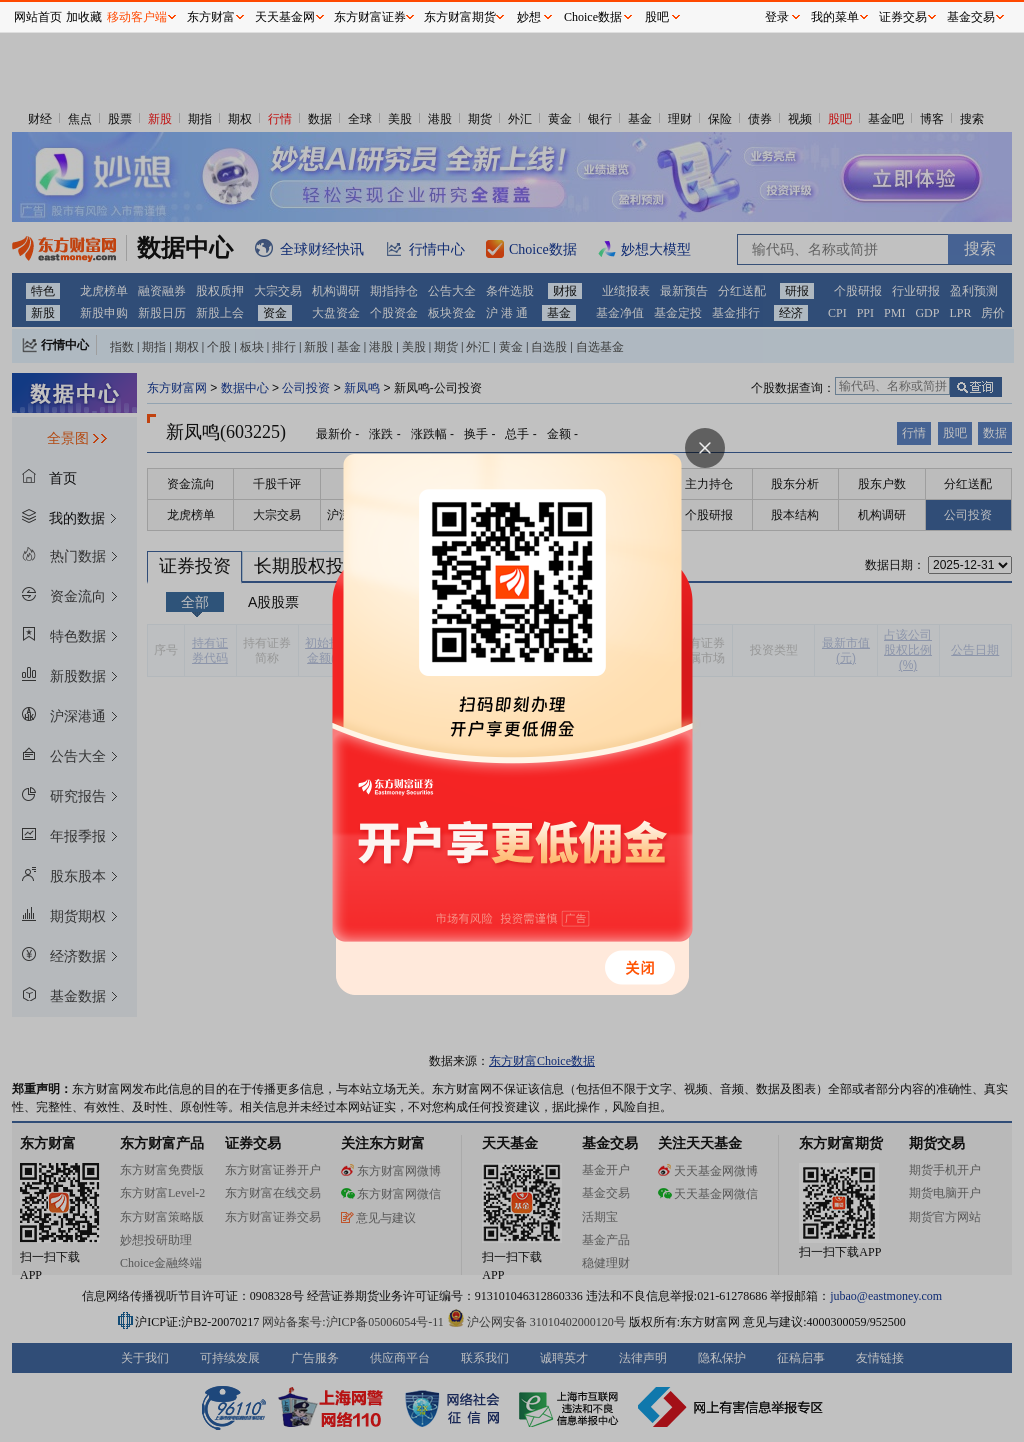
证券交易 (903, 17)
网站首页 (38, 17)
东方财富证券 (370, 17)
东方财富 (211, 17)
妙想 (529, 17)
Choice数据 (593, 17)
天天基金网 (285, 17)
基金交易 (971, 17)
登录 (777, 17)
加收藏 (84, 17)
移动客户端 (137, 17)
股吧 (657, 17)
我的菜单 (835, 17)
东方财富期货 (460, 17)
